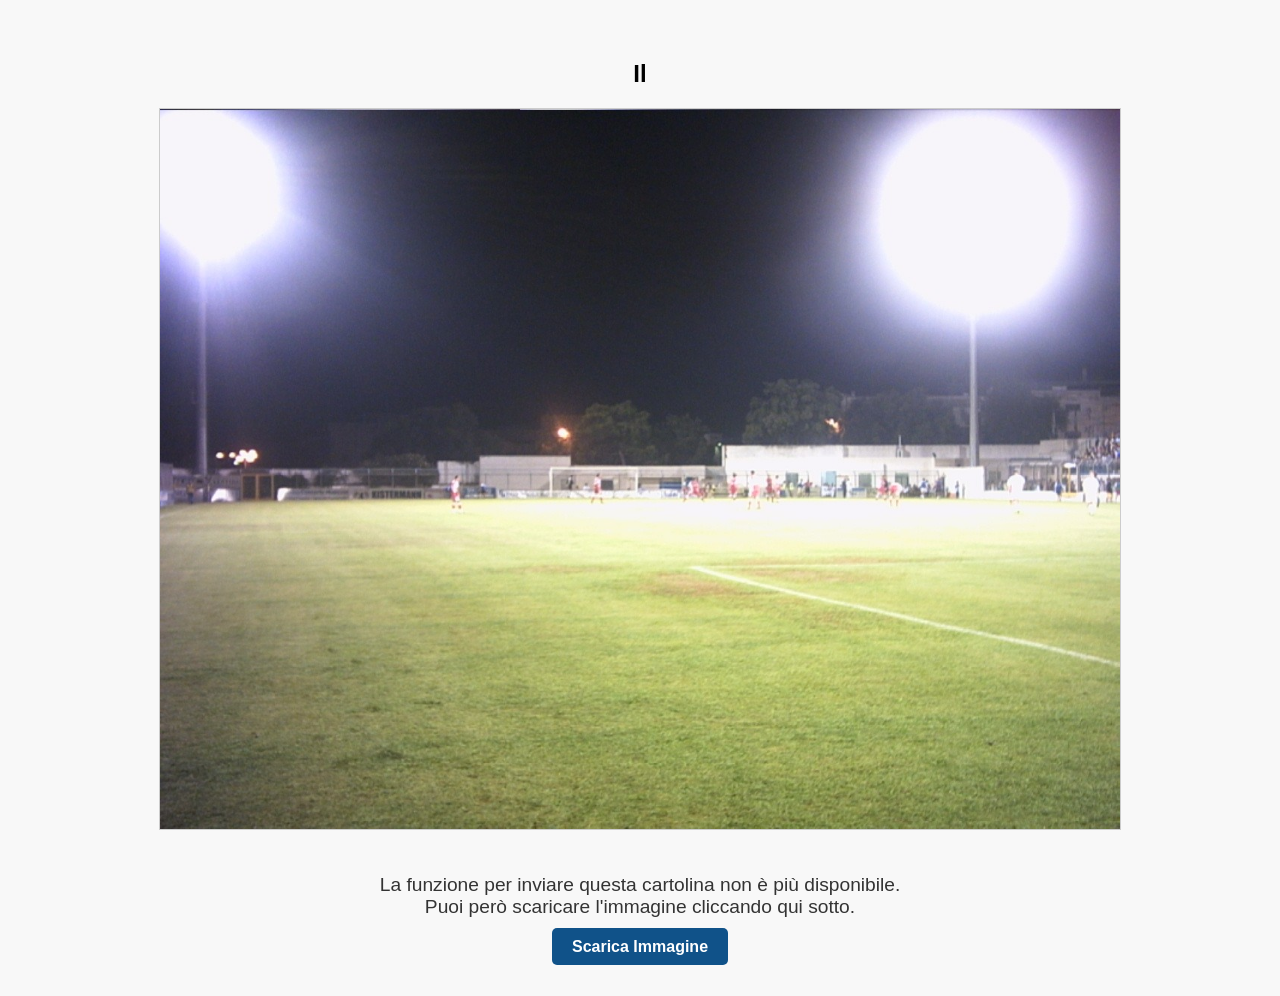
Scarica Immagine (640, 946)
